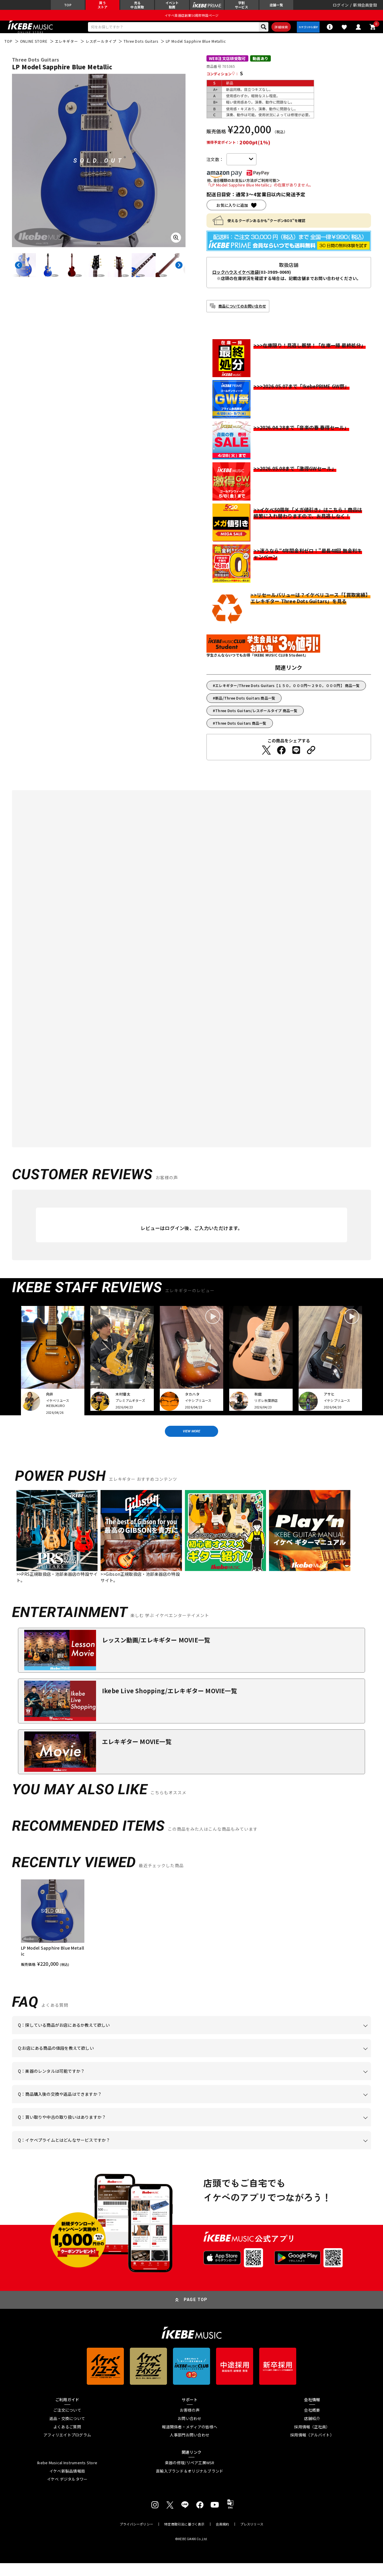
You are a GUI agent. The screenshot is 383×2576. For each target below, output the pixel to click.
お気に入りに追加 (232, 213)
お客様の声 (190, 2423)
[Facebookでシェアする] (281, 758)
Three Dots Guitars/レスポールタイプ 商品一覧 (256, 718)
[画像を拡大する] (176, 246)
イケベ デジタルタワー (67, 2492)
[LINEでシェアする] (296, 758)
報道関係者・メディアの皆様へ (189, 2439)
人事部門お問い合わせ (189, 2448)
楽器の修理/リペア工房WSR (190, 2475)
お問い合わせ (190, 2431)
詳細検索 (271, 33)
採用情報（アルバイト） (312, 2448)
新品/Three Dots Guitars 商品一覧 (245, 706)
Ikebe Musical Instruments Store (67, 2475)
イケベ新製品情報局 (67, 2484)
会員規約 (222, 2537)
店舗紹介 (312, 2431)
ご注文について (67, 2423)
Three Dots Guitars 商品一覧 (241, 731)
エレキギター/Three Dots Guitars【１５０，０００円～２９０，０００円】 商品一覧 (287, 693)
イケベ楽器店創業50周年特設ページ (191, 19)
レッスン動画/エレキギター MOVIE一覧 (156, 1652)
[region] (191, 1936)
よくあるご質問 (67, 2439)
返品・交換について (67, 2431)
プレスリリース (252, 2537)
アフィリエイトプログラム (67, 2448)
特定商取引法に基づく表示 (184, 2537)
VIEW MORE (191, 1442)
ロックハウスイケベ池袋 (235, 280)
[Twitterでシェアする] (266, 758)
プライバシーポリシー (136, 2537)
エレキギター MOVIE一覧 (136, 1754)
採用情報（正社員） (312, 2439)
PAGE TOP (196, 2312)
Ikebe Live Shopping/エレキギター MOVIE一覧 (169, 1703)
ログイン (341, 7)
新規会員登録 (365, 7)
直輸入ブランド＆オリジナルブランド (189, 2484)
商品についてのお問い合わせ (242, 313)
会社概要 (312, 2423)
